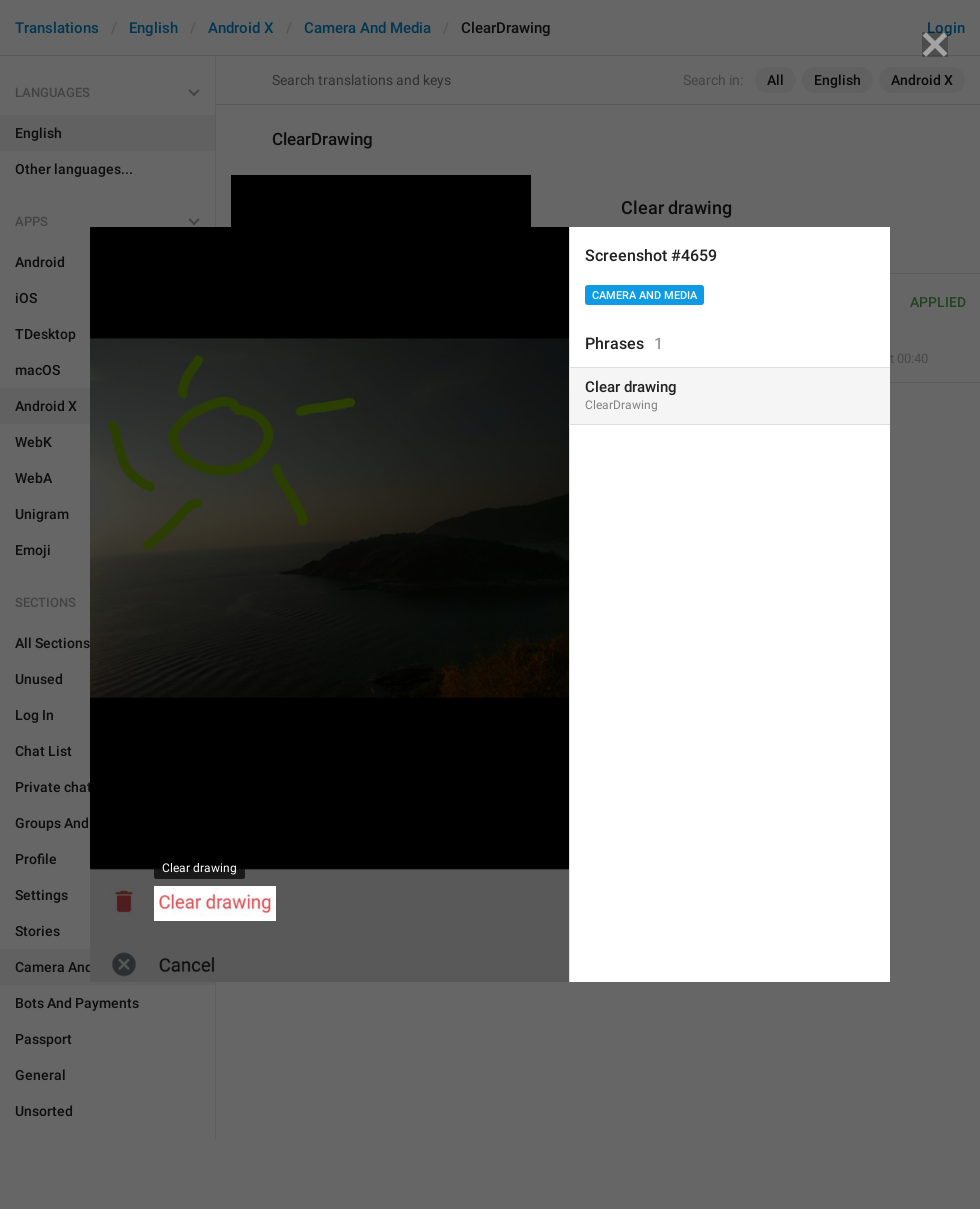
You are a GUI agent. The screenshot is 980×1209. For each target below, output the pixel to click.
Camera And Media (644, 295)
